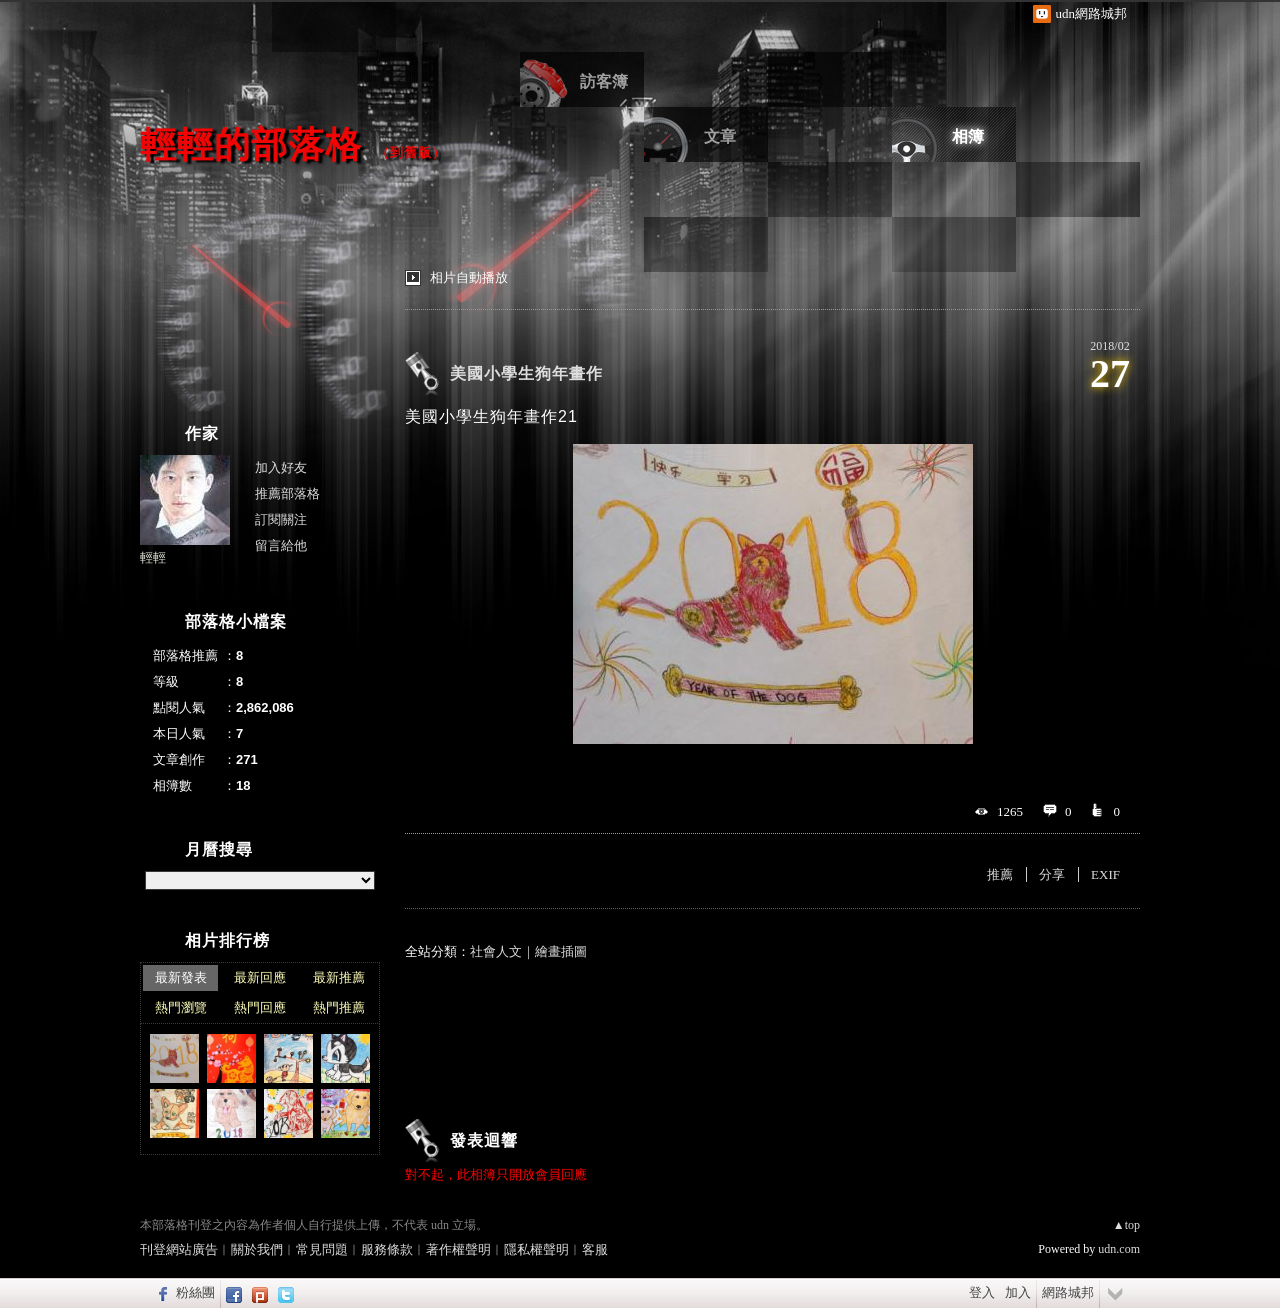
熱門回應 (260, 1007)
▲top (1126, 1225)
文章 (720, 136)
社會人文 (496, 951)
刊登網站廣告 (179, 1249)
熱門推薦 (339, 1007)
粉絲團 (195, 1292)
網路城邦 (1068, 1292)
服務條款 (387, 1249)
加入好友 (281, 467)
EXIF (1105, 874)
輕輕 (153, 557)
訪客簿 (604, 81)
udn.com (1119, 1249)
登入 (982, 1292)
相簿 (968, 136)
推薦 (1000, 874)
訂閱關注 (281, 519)
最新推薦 (339, 977)
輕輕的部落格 (251, 144)
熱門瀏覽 (181, 1007)
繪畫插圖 (561, 951)
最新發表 (181, 977)
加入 (1018, 1292)
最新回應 (260, 977)
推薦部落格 (287, 493)
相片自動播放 (469, 277)
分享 (1052, 874)
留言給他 (281, 545)
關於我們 (257, 1249)
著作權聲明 (458, 1249)
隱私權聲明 (536, 1249)
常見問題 (322, 1249)
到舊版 (411, 152)
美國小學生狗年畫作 (526, 373)
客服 (595, 1249)
